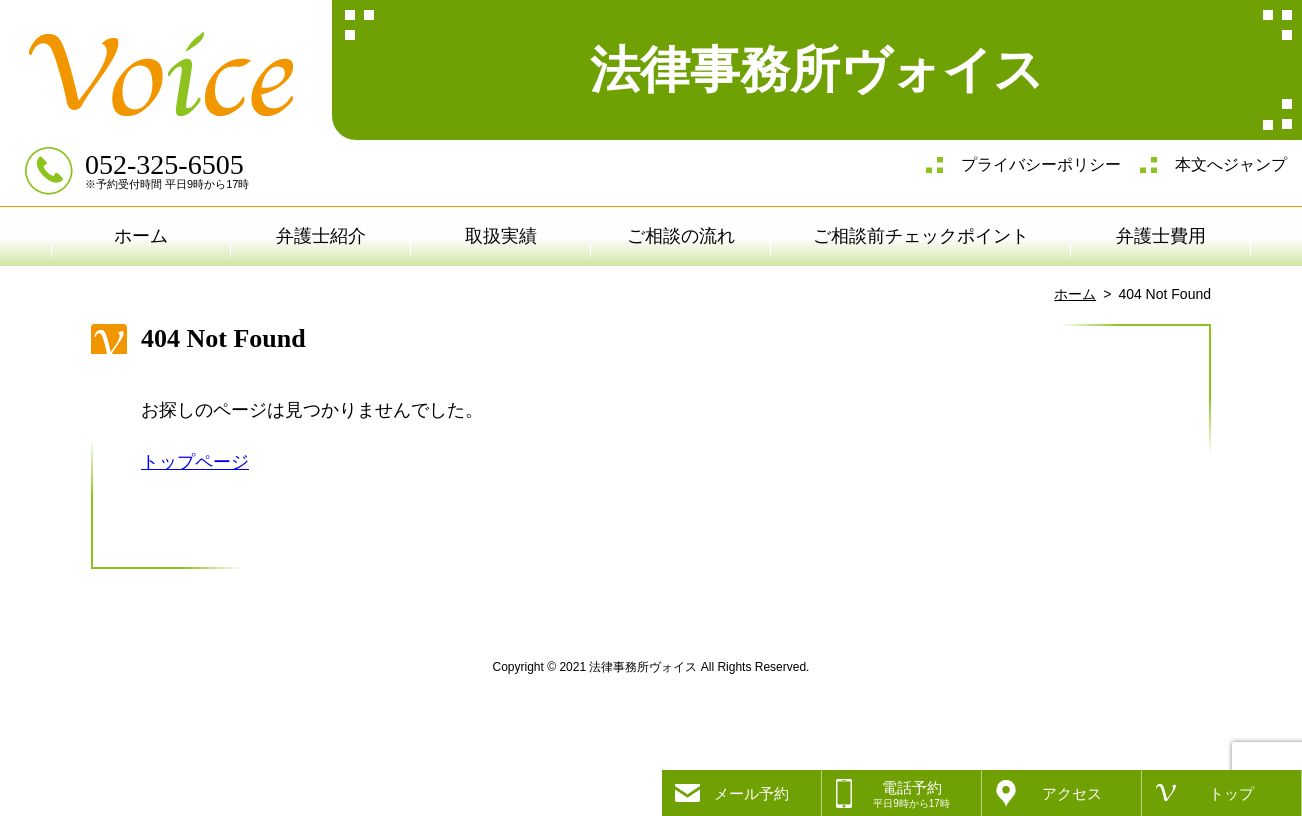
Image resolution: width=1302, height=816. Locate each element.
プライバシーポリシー (1041, 165)
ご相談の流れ (681, 236)
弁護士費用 (1161, 236)
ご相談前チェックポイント (921, 236)
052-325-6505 (164, 164)
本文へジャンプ (1231, 165)
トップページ (195, 462)
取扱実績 (501, 236)
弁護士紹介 (321, 236)
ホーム (141, 236)
